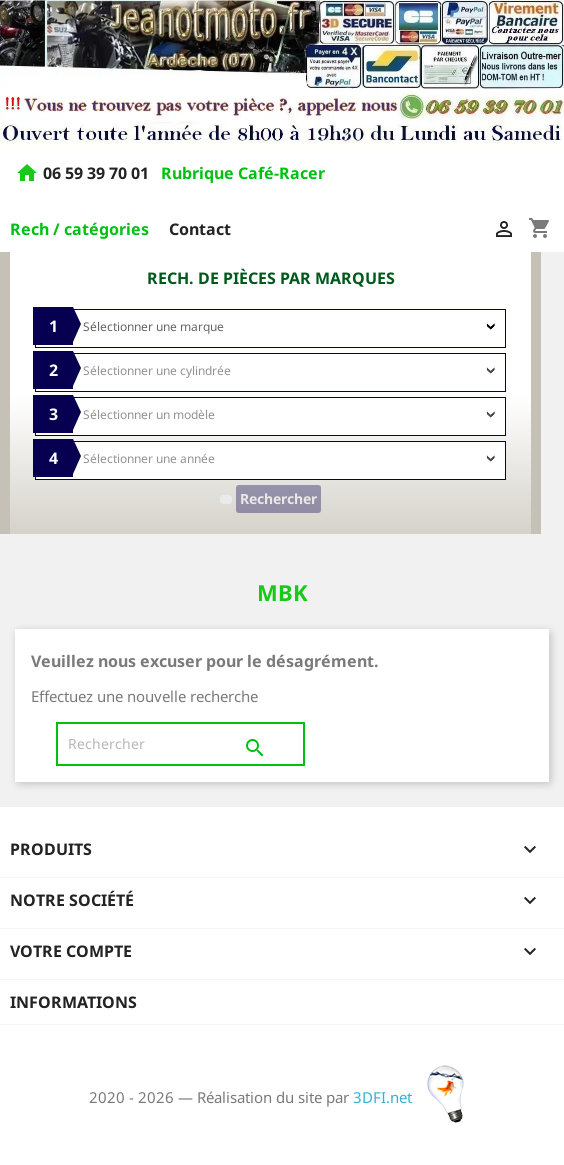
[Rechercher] (180, 744)
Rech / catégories (79, 229)
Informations (73, 1002)
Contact (200, 229)
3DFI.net (414, 1097)
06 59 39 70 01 (98, 174)
